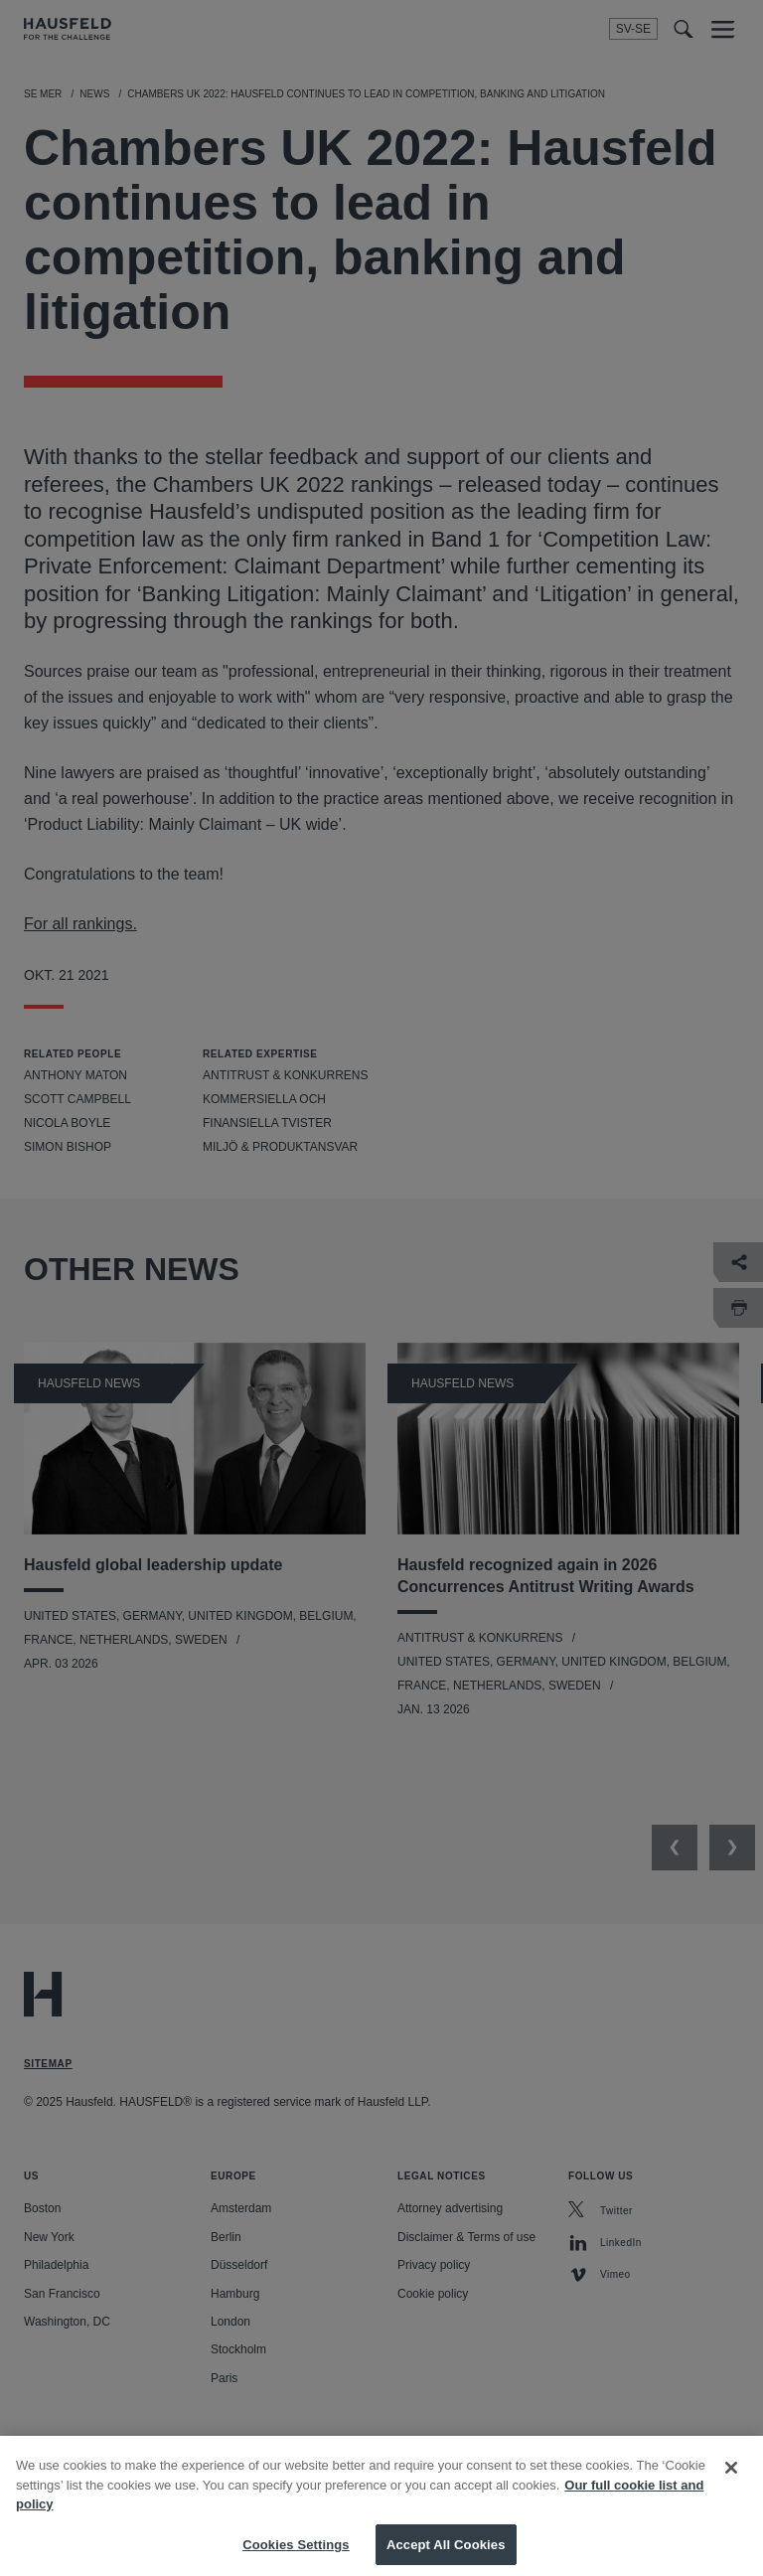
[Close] (731, 2482)
